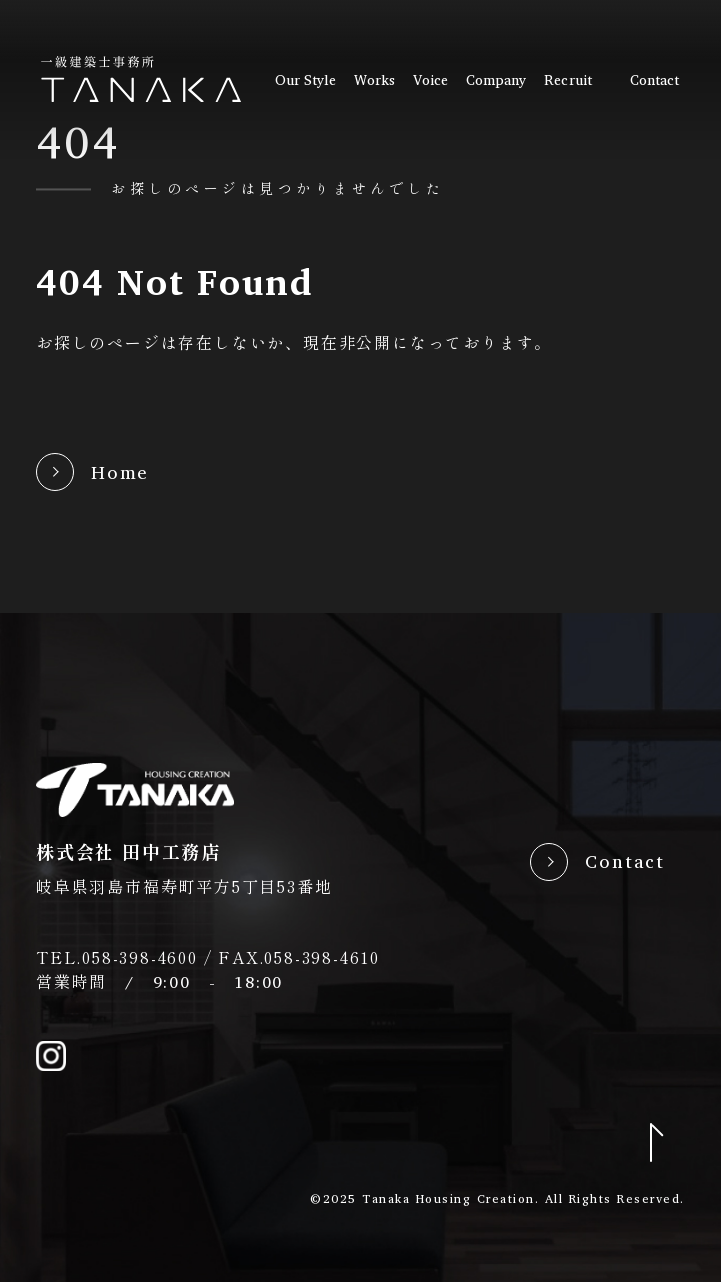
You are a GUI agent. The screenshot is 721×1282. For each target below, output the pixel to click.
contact (655, 80)
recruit (568, 80)
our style (306, 80)
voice (430, 80)
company (496, 80)
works (374, 80)
